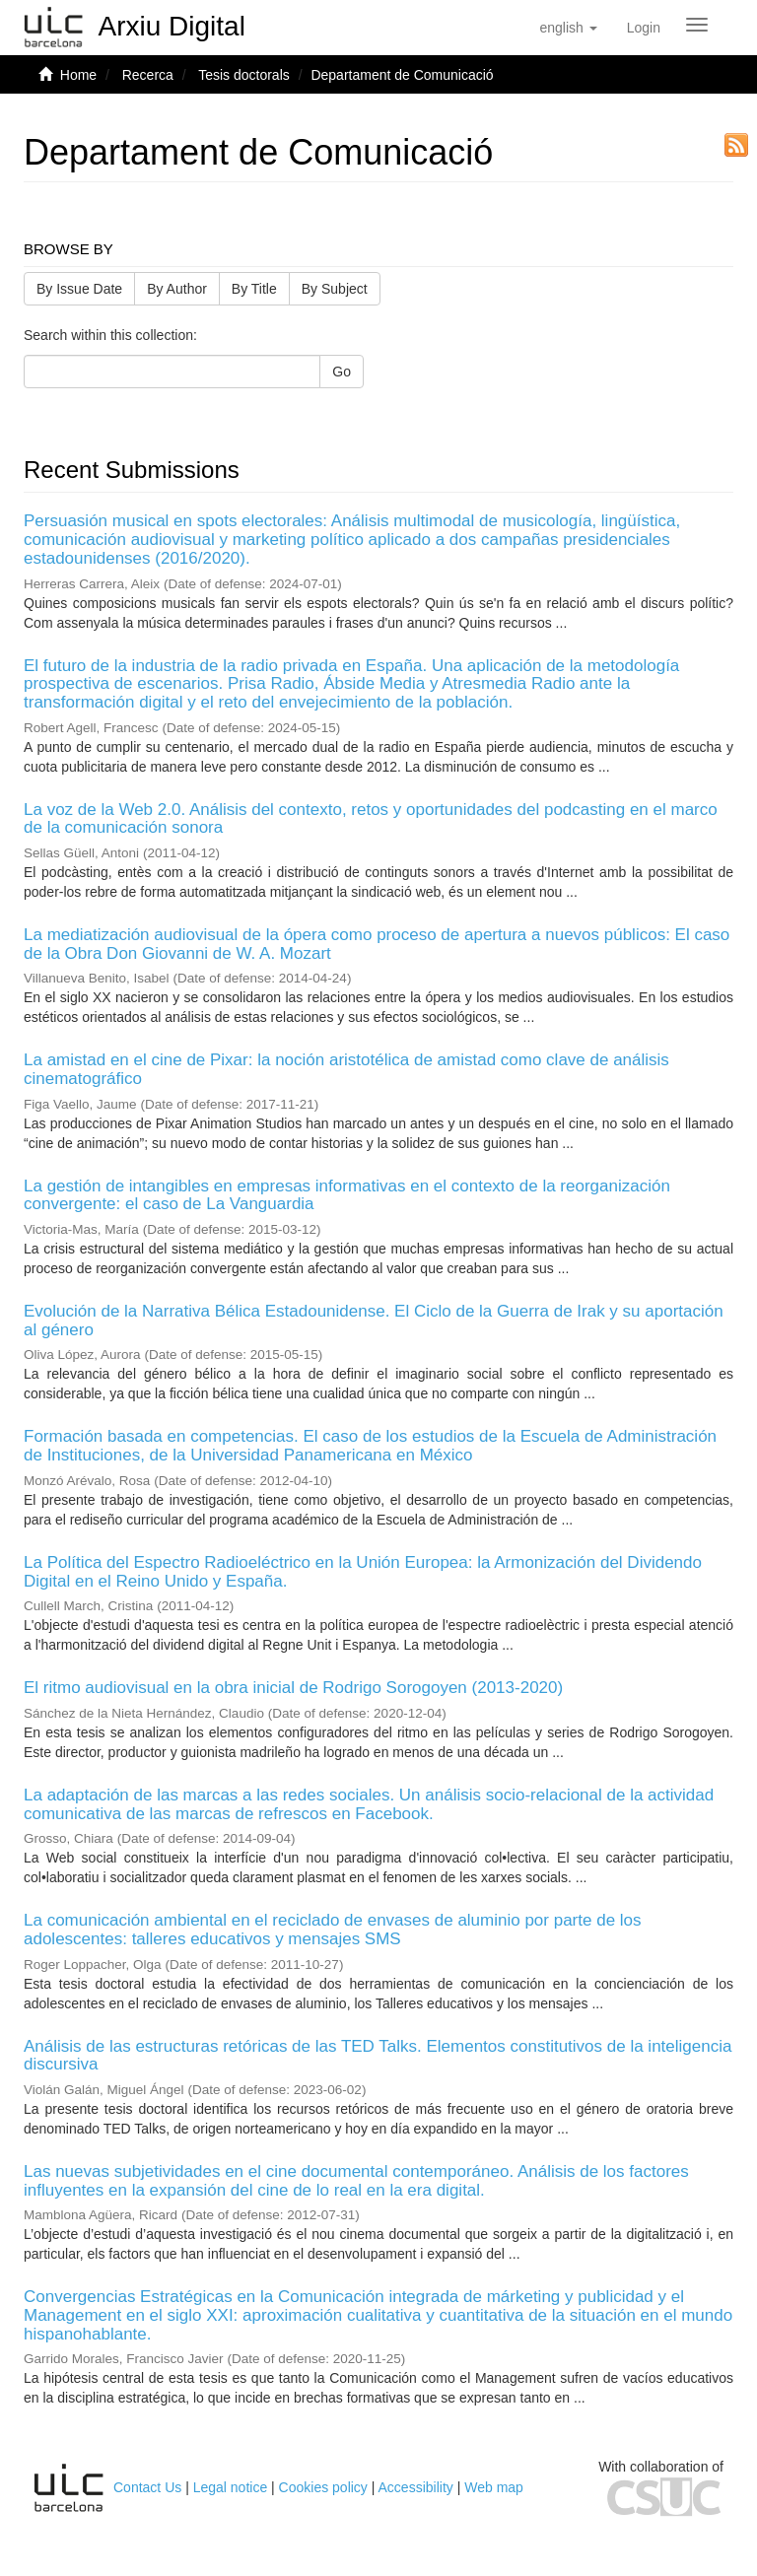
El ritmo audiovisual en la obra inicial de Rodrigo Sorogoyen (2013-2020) (293, 1687)
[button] (567, 27)
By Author (177, 289)
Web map (493, 2487)
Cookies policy (323, 2487)
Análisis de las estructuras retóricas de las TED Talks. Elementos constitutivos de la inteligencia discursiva (377, 2055)
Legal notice (230, 2487)
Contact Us (147, 2487)
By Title (254, 289)
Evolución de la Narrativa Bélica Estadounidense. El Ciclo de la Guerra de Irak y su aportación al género (373, 1320)
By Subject (335, 289)
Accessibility (415, 2487)
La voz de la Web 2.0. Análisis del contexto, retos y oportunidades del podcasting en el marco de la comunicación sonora (371, 819)
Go (341, 371)
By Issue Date (79, 289)
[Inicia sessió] (643, 27)
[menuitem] (643, 27)
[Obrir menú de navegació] (697, 24)
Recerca (147, 75)
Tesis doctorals (244, 75)
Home (78, 75)
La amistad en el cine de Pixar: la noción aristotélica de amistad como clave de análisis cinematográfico (346, 1069)
